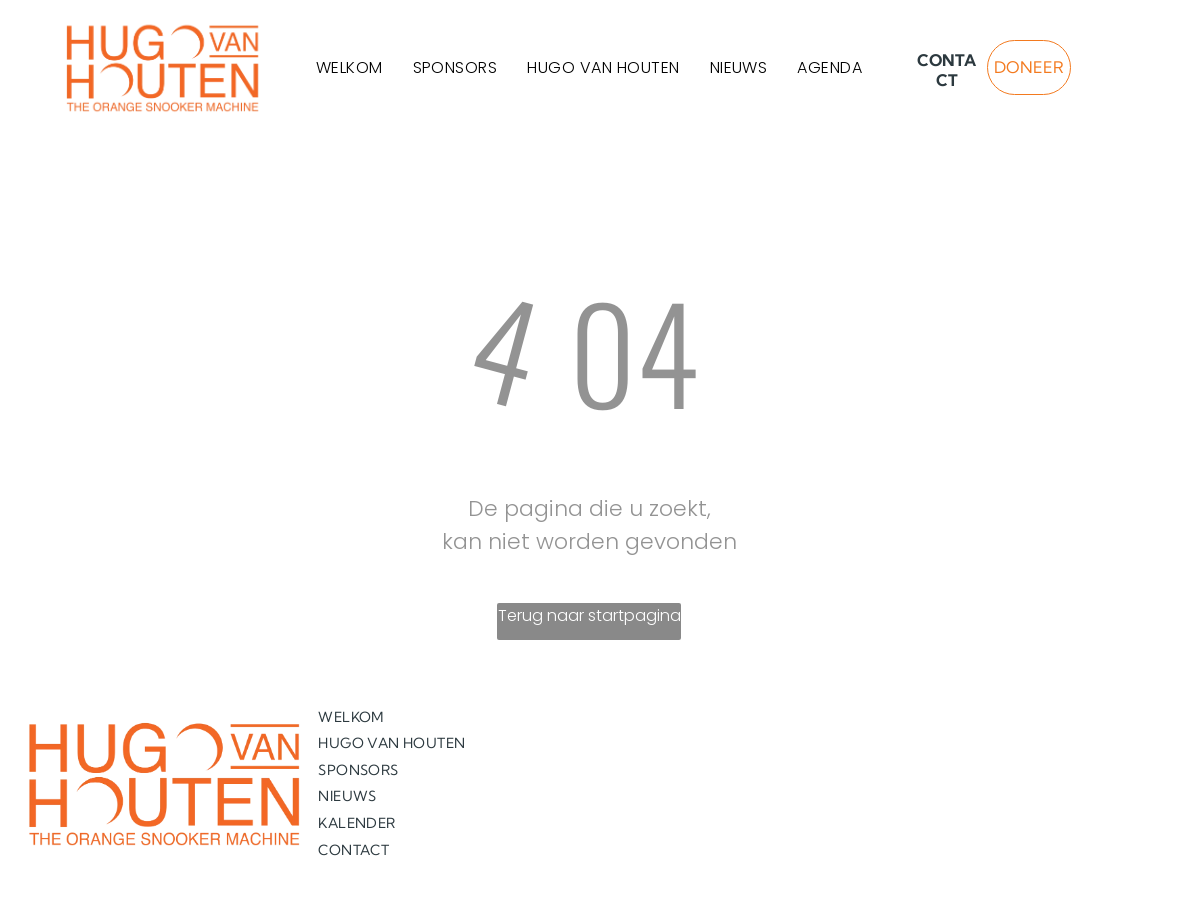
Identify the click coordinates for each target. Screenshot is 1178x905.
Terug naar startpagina (589, 615)
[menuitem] (349, 67)
